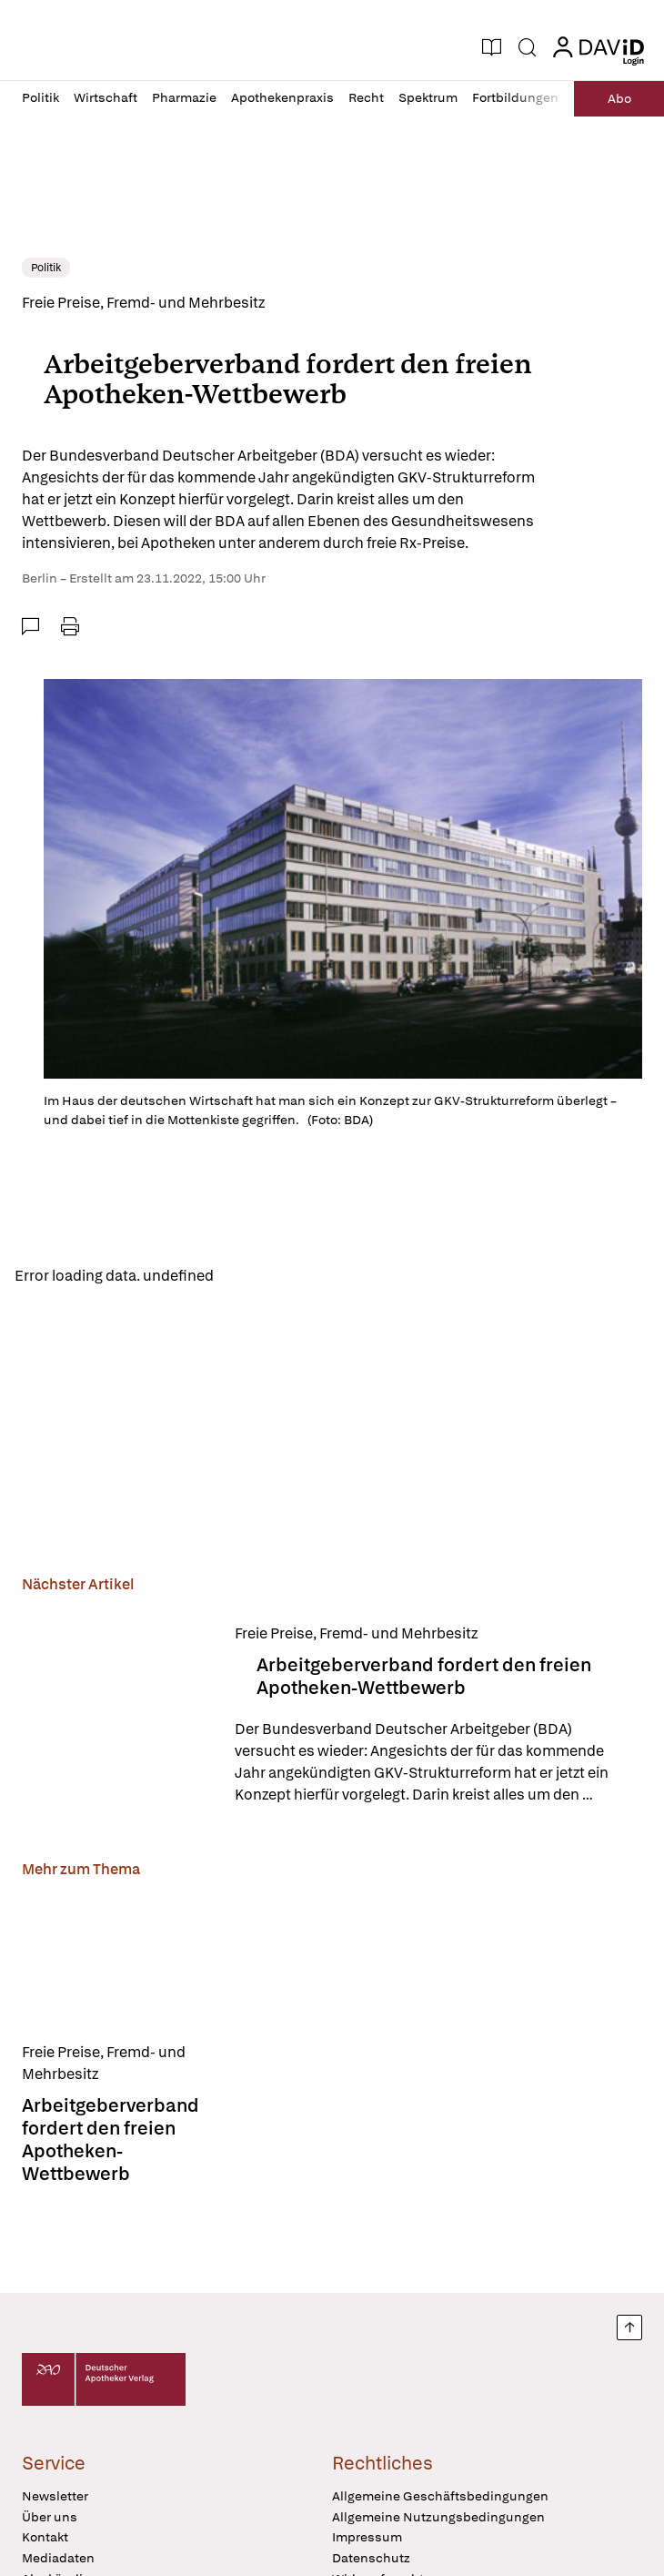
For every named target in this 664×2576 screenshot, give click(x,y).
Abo (619, 98)
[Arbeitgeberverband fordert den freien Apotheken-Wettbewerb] (117, 1714)
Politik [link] (46, 267)
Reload (252, 1274)
